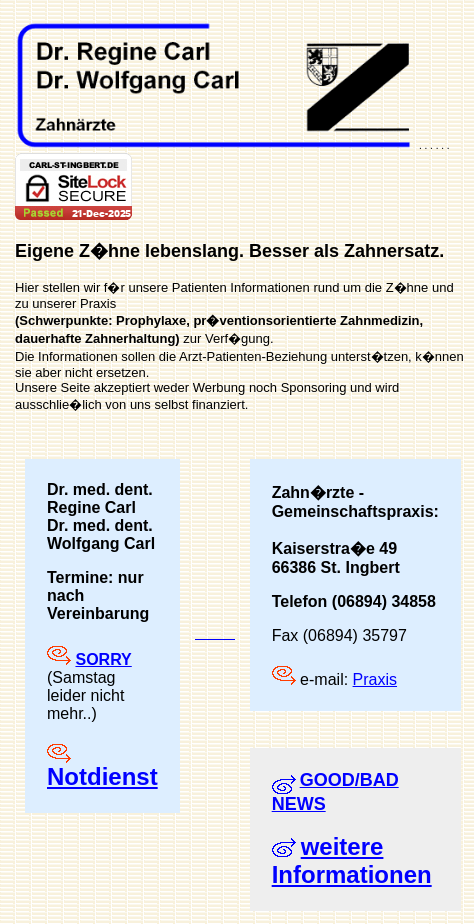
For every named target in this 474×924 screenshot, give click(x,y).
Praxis (375, 679)
